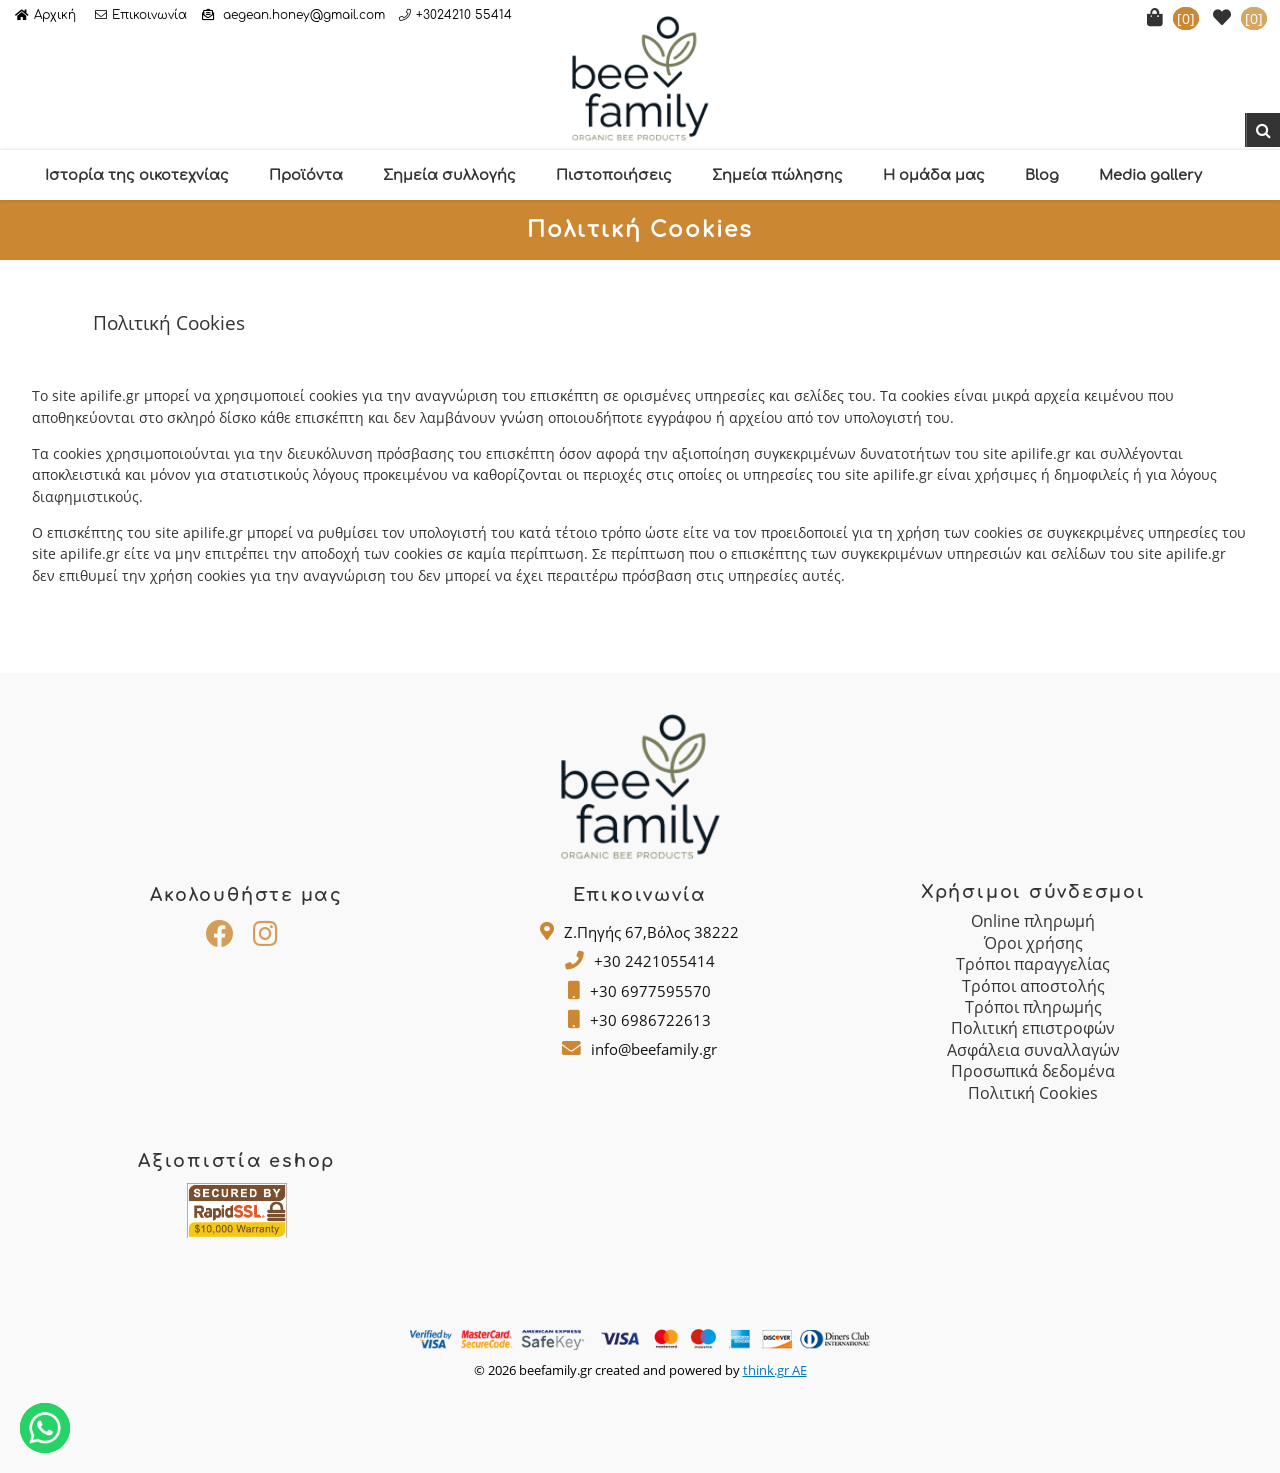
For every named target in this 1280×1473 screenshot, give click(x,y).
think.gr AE (775, 1370)
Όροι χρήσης (1033, 943)
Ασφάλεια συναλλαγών (1033, 1050)
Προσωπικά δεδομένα (1033, 1071)
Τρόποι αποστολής (1033, 986)
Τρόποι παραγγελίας (1033, 964)
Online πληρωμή (1033, 921)
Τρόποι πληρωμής (1033, 1007)
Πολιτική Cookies (1033, 1093)
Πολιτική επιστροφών (1033, 1028)
